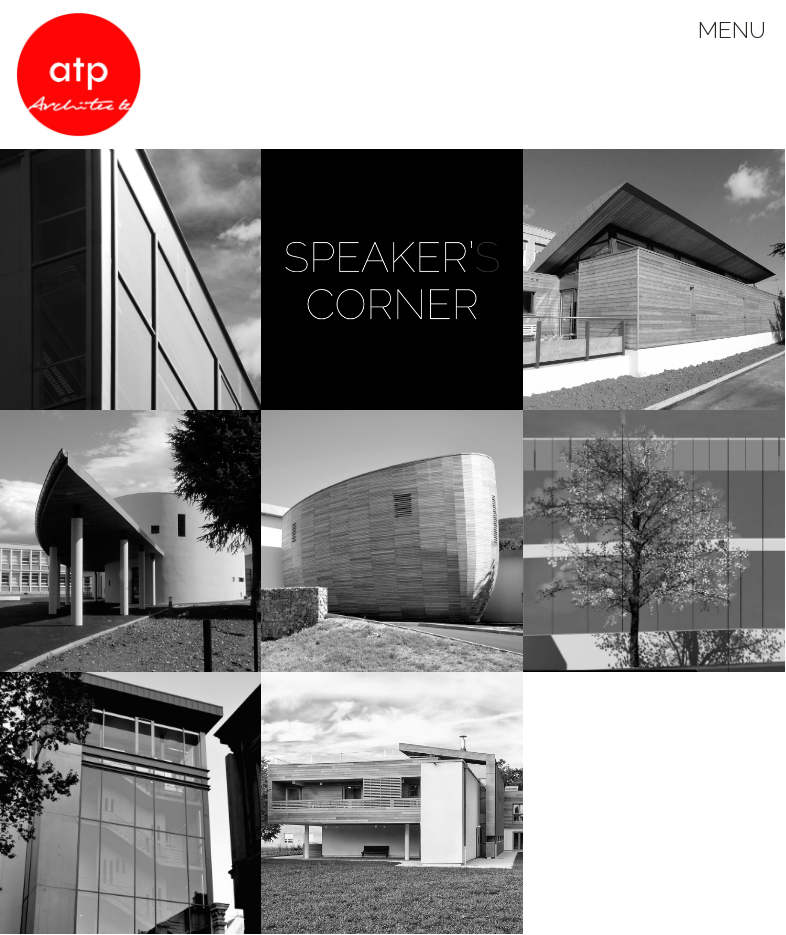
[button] (392, 280)
